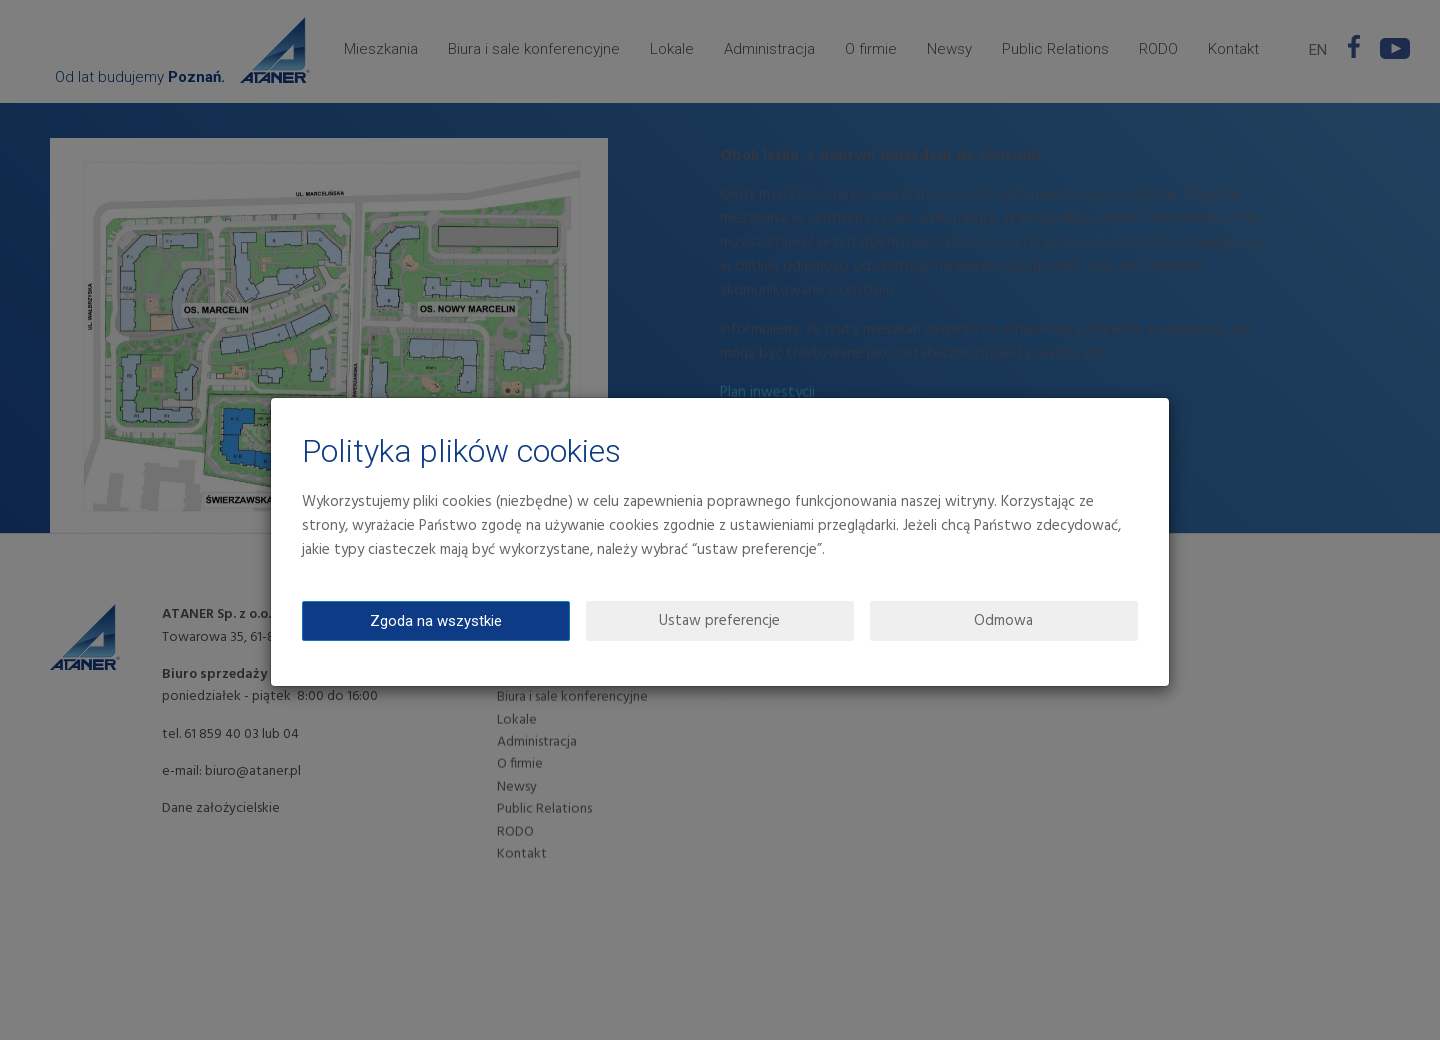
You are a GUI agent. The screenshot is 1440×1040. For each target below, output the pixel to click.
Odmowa (1003, 621)
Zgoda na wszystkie (436, 621)
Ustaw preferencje (719, 621)
